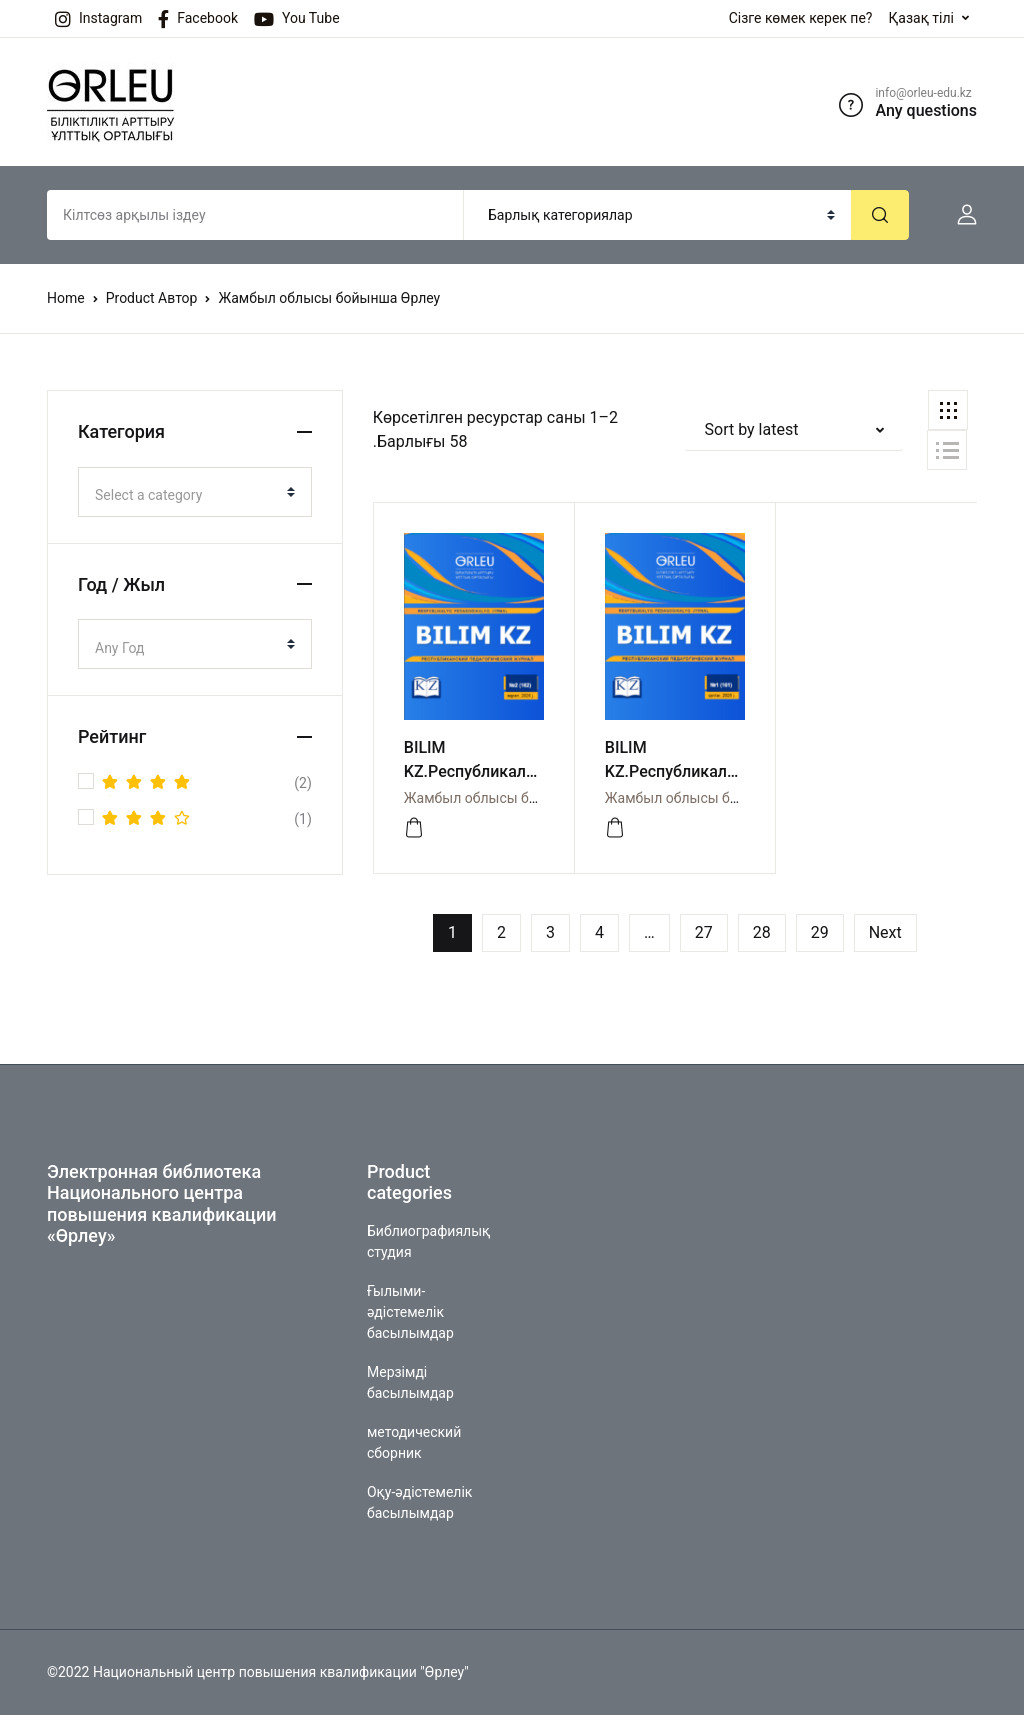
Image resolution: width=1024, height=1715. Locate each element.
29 (820, 932)
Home (66, 298)
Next (885, 932)
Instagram (98, 19)
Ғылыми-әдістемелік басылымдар (410, 1312)
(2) (207, 784)
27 (704, 932)
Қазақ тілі (921, 18)
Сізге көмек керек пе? (801, 18)
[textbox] (187, 495)
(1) (207, 820)
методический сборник (414, 1442)
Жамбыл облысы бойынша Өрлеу (515, 798)
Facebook (198, 19)
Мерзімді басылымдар (410, 1382)
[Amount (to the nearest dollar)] (255, 215)
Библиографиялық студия (428, 1241)
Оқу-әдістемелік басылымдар (419, 1502)
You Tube (297, 19)
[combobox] (195, 492)
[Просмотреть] (414, 828)
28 (762, 932)
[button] (959, 215)
